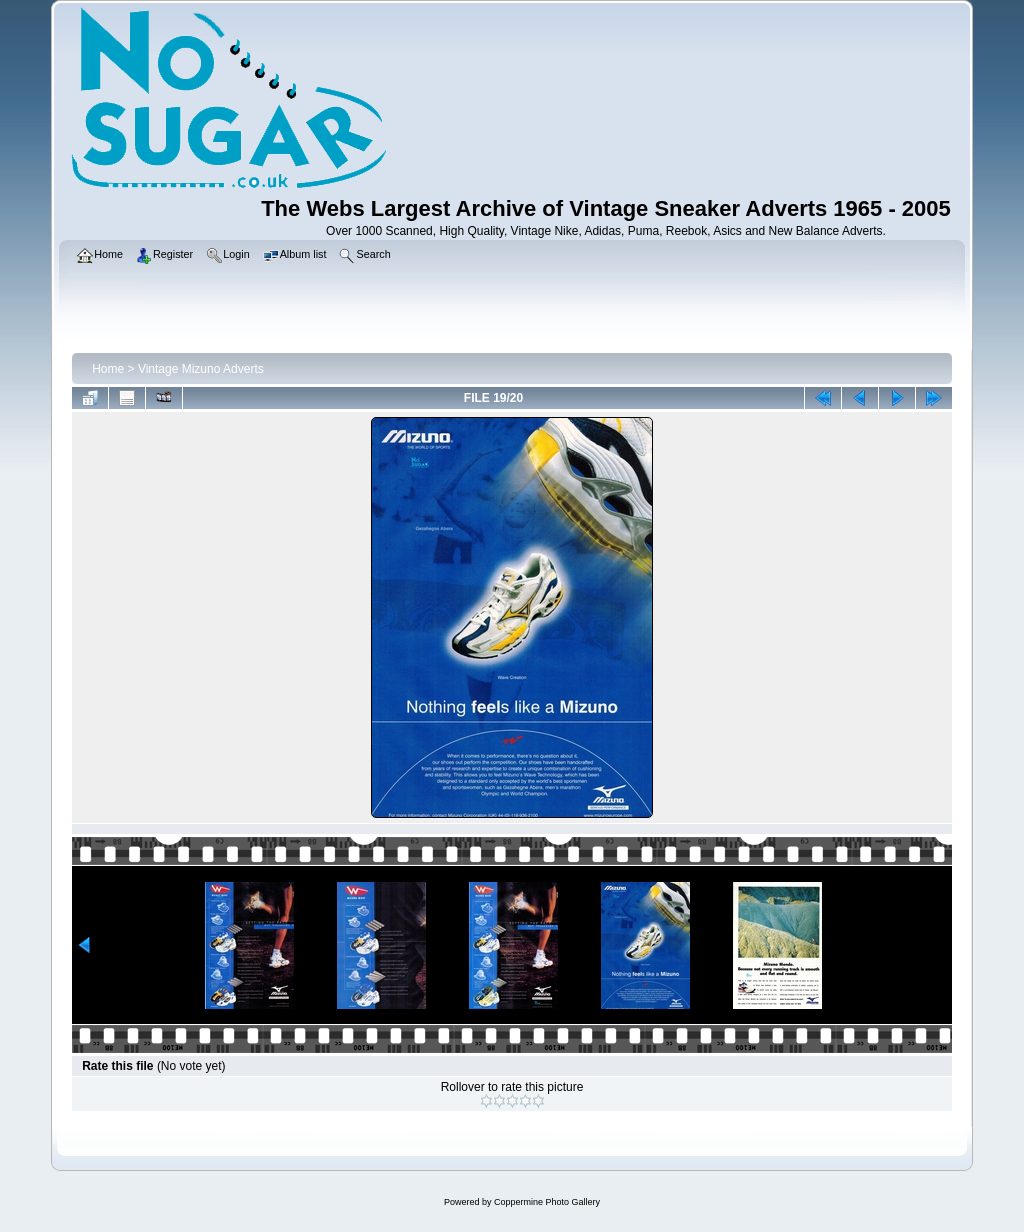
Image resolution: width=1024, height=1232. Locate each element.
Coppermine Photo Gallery (547, 1202)
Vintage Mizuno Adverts (201, 369)
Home (108, 369)
